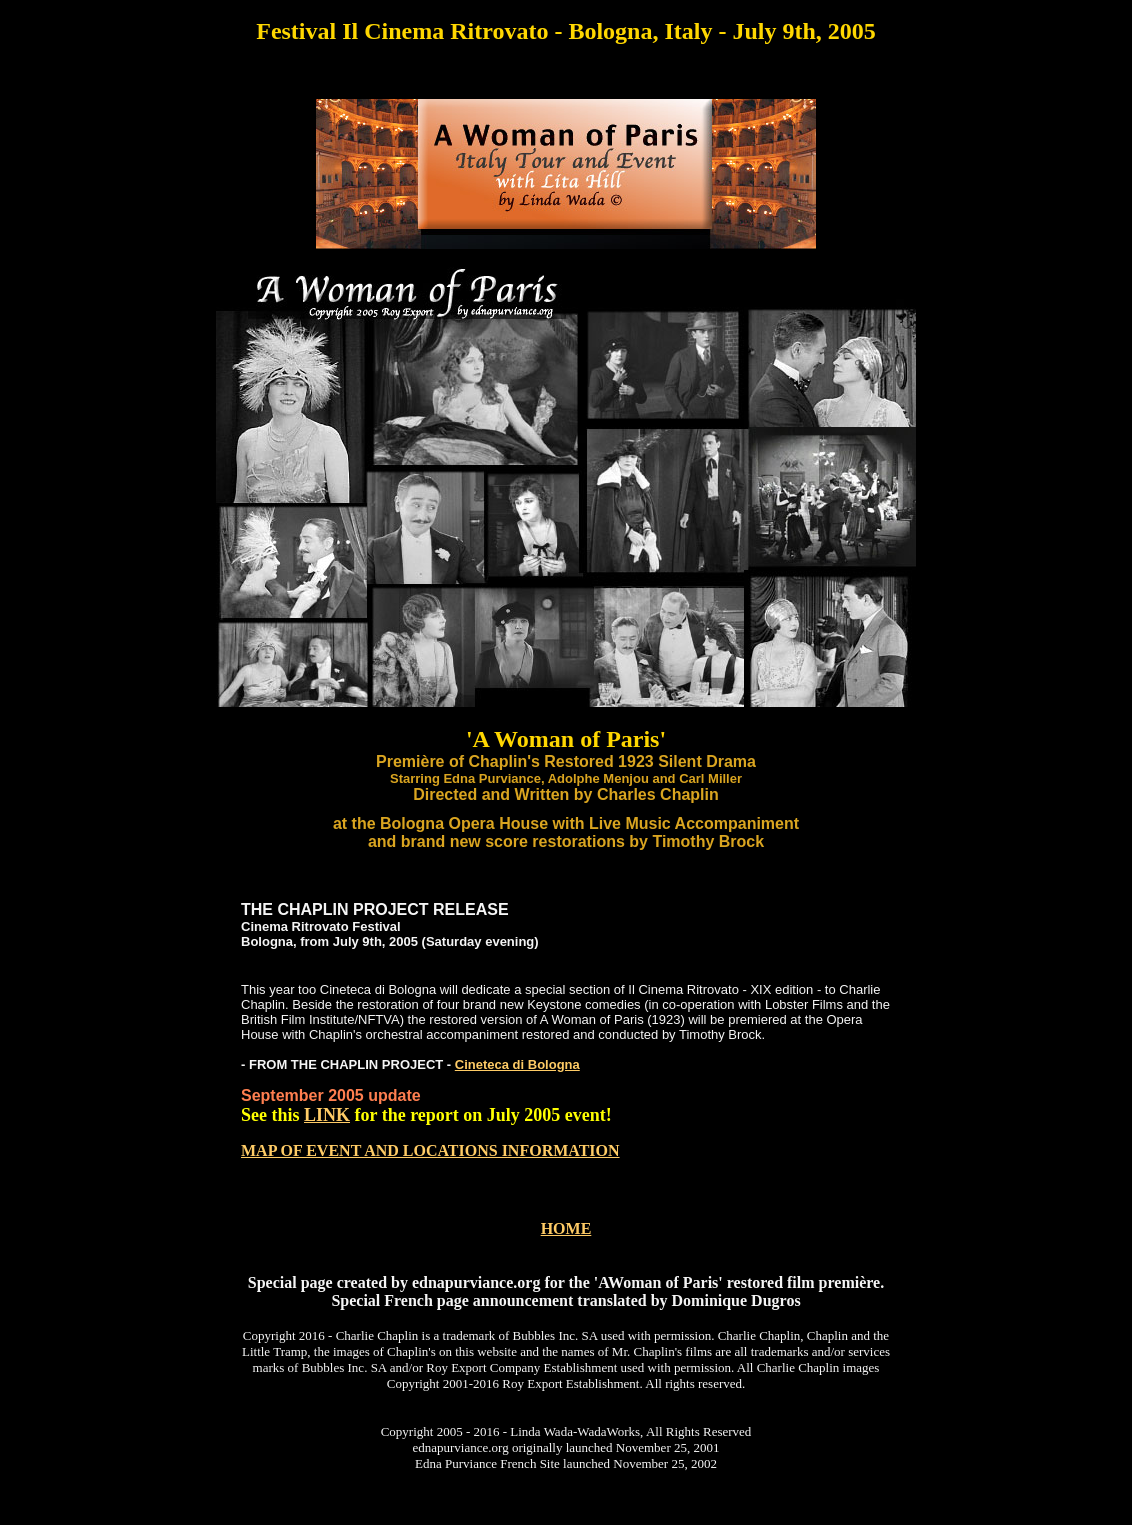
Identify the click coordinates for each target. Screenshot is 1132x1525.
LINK (327, 1115)
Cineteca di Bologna (517, 1064)
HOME (566, 1228)
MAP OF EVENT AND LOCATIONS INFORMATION (430, 1150)
